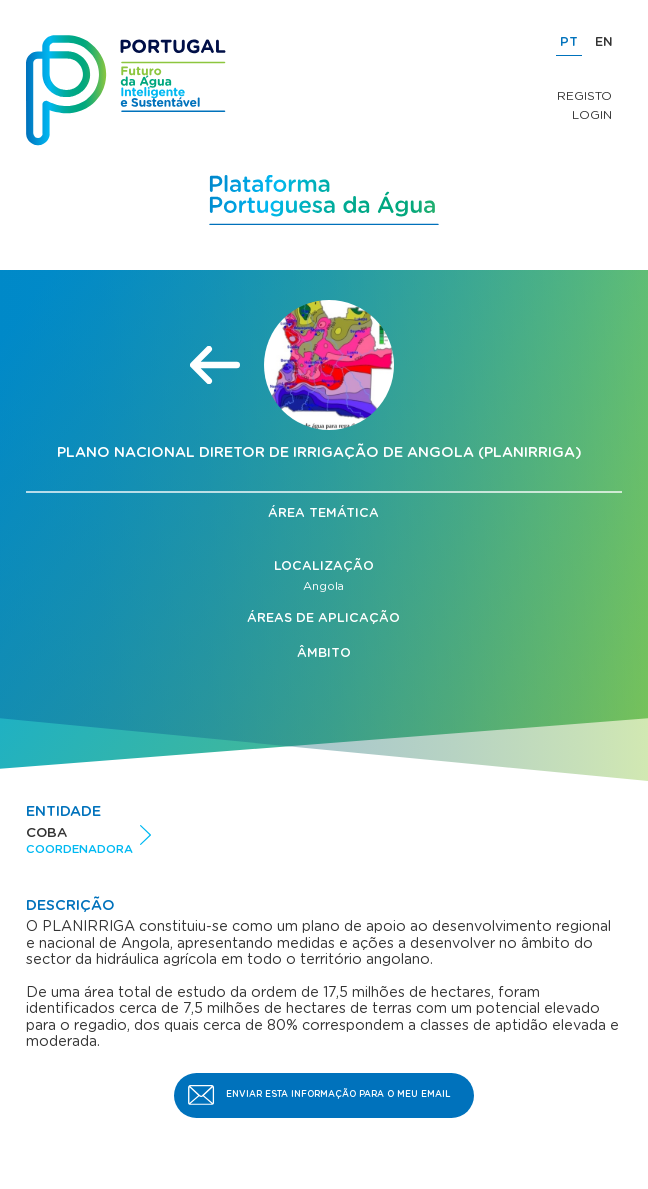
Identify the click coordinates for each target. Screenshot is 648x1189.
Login (592, 115)
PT (569, 42)
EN (604, 42)
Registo (584, 96)
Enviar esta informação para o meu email (338, 1094)
